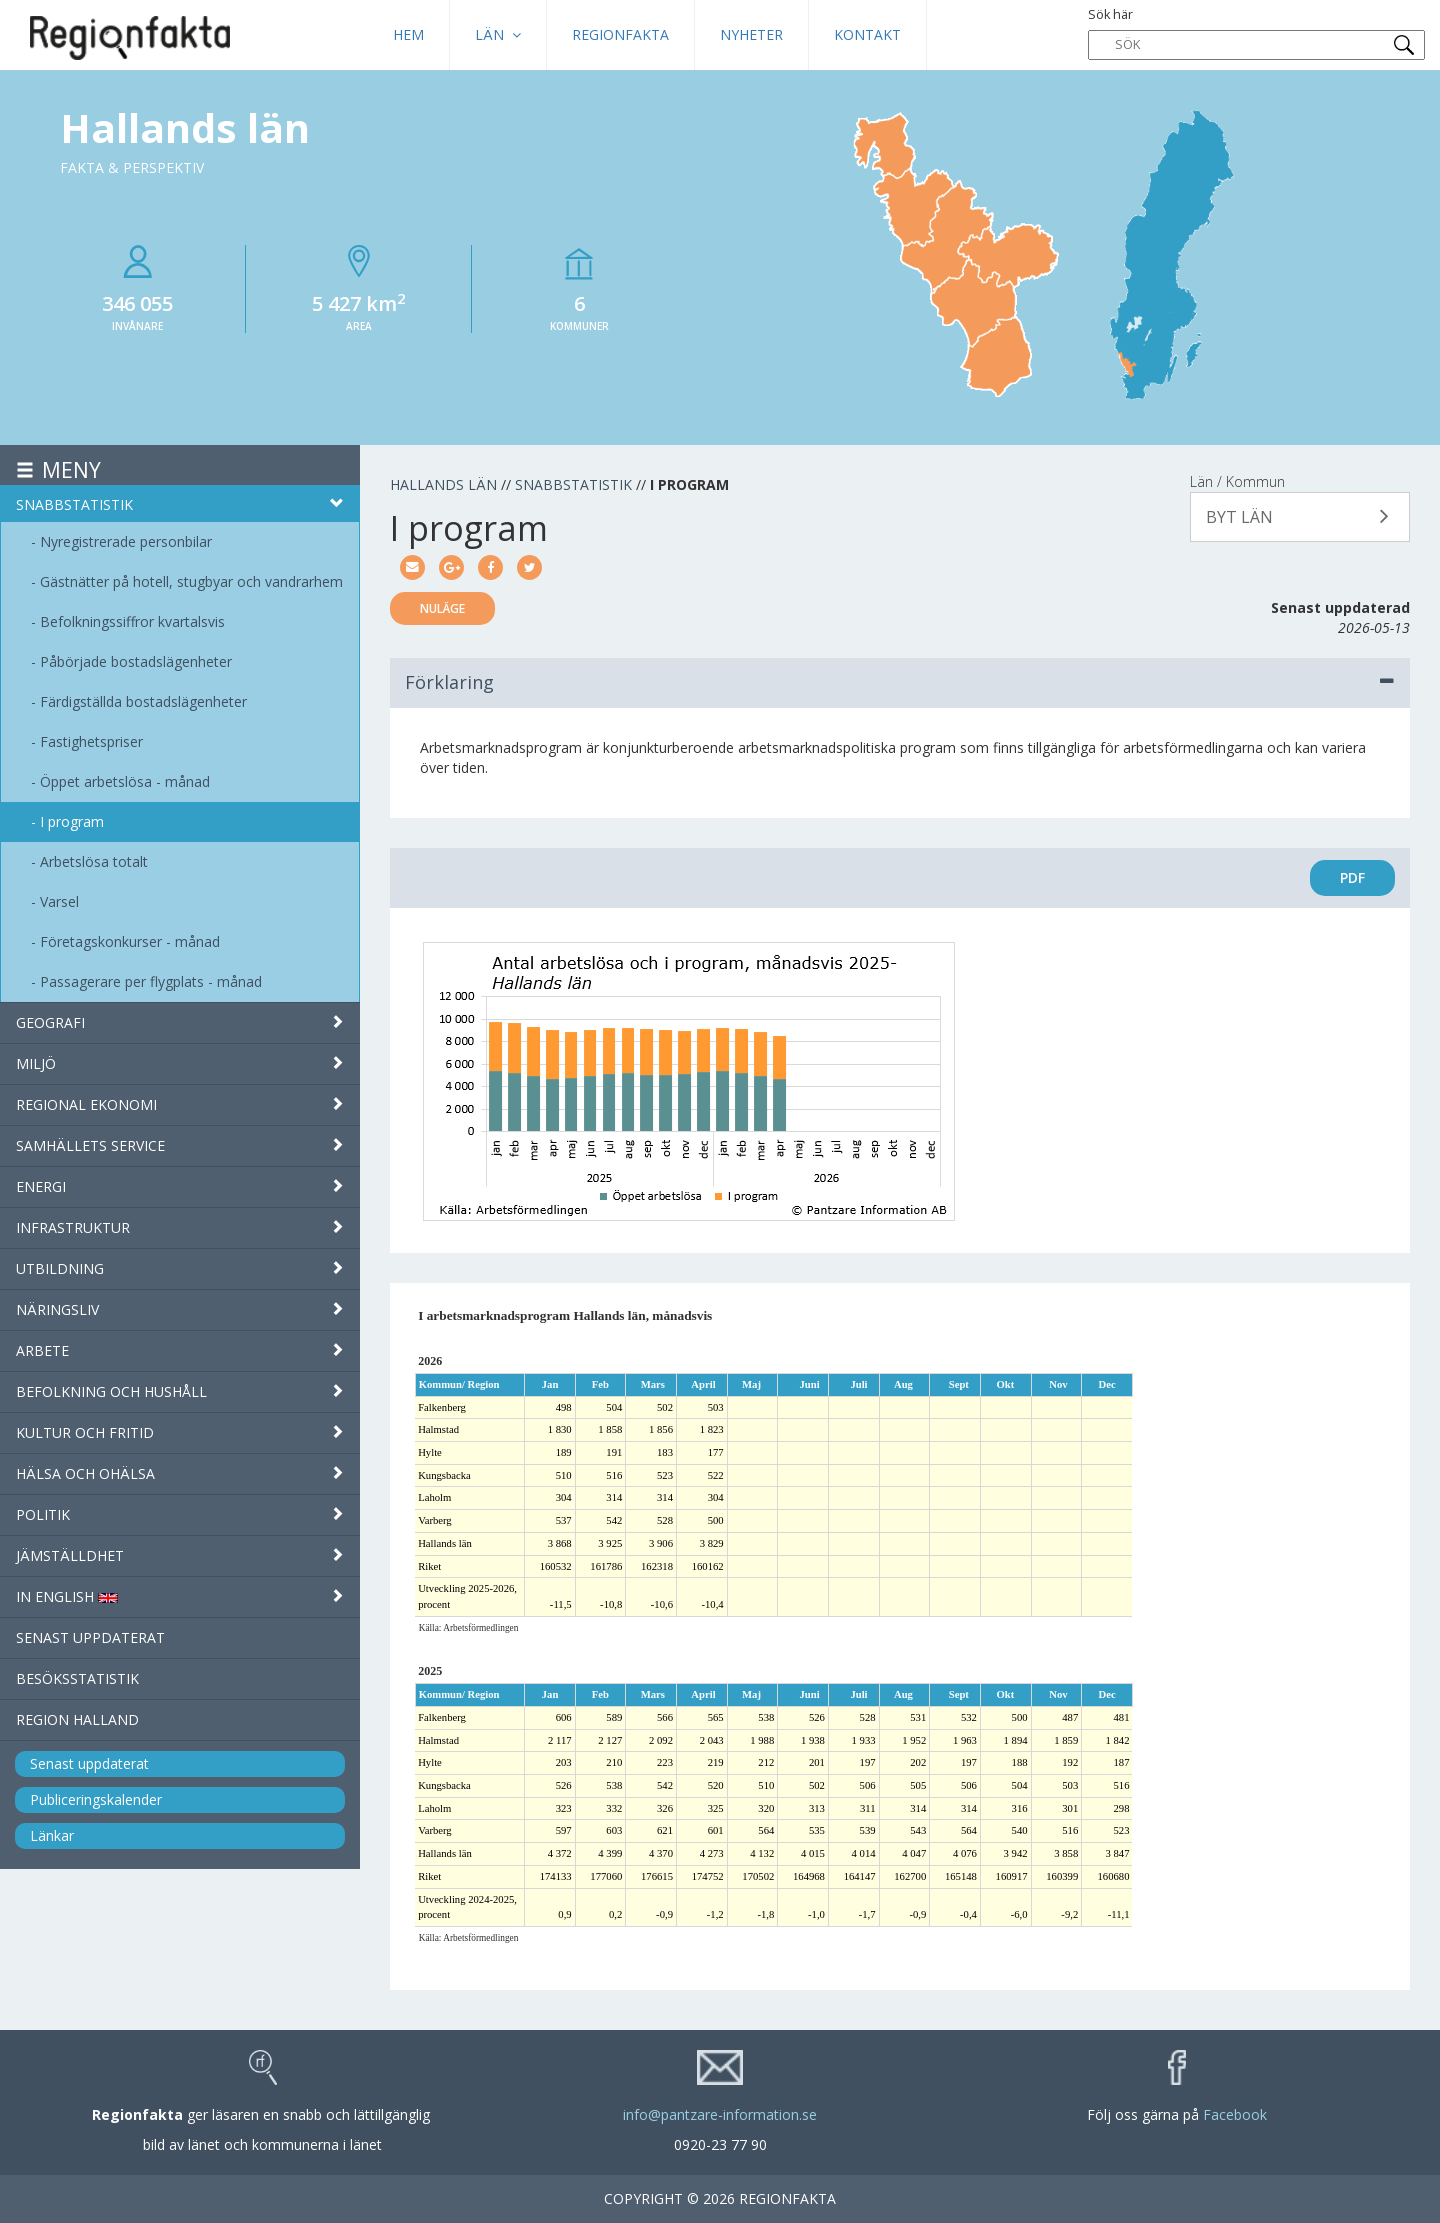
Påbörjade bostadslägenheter (136, 661)
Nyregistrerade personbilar (126, 541)
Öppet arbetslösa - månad (125, 781)
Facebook (1235, 2114)
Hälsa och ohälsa (180, 1473)
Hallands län (443, 484)
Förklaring (900, 682)
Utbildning (180, 1268)
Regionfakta (620, 34)
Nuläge (442, 608)
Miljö (180, 1063)
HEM (408, 34)
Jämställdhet (180, 1555)
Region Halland (77, 1719)
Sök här (1257, 33)
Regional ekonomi (180, 1104)
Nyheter (751, 34)
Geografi (180, 1022)
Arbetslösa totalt (94, 861)
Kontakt (867, 34)
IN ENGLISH (180, 1596)
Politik (180, 1514)
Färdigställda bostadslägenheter (143, 701)
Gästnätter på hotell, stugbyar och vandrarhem (191, 581)
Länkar (52, 1835)
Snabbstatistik (180, 504)
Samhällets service (180, 1145)
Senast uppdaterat (90, 1637)
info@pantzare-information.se (720, 2114)
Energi (180, 1186)
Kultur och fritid (180, 1432)
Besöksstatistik (77, 1678)
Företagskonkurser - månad (130, 941)
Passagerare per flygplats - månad (151, 981)
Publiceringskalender (96, 1799)
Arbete (180, 1350)
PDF (1352, 877)
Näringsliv (180, 1309)
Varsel (59, 901)
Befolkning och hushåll (180, 1391)
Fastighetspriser (91, 741)
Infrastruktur (180, 1227)
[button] (1300, 517)
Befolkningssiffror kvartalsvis (132, 621)
